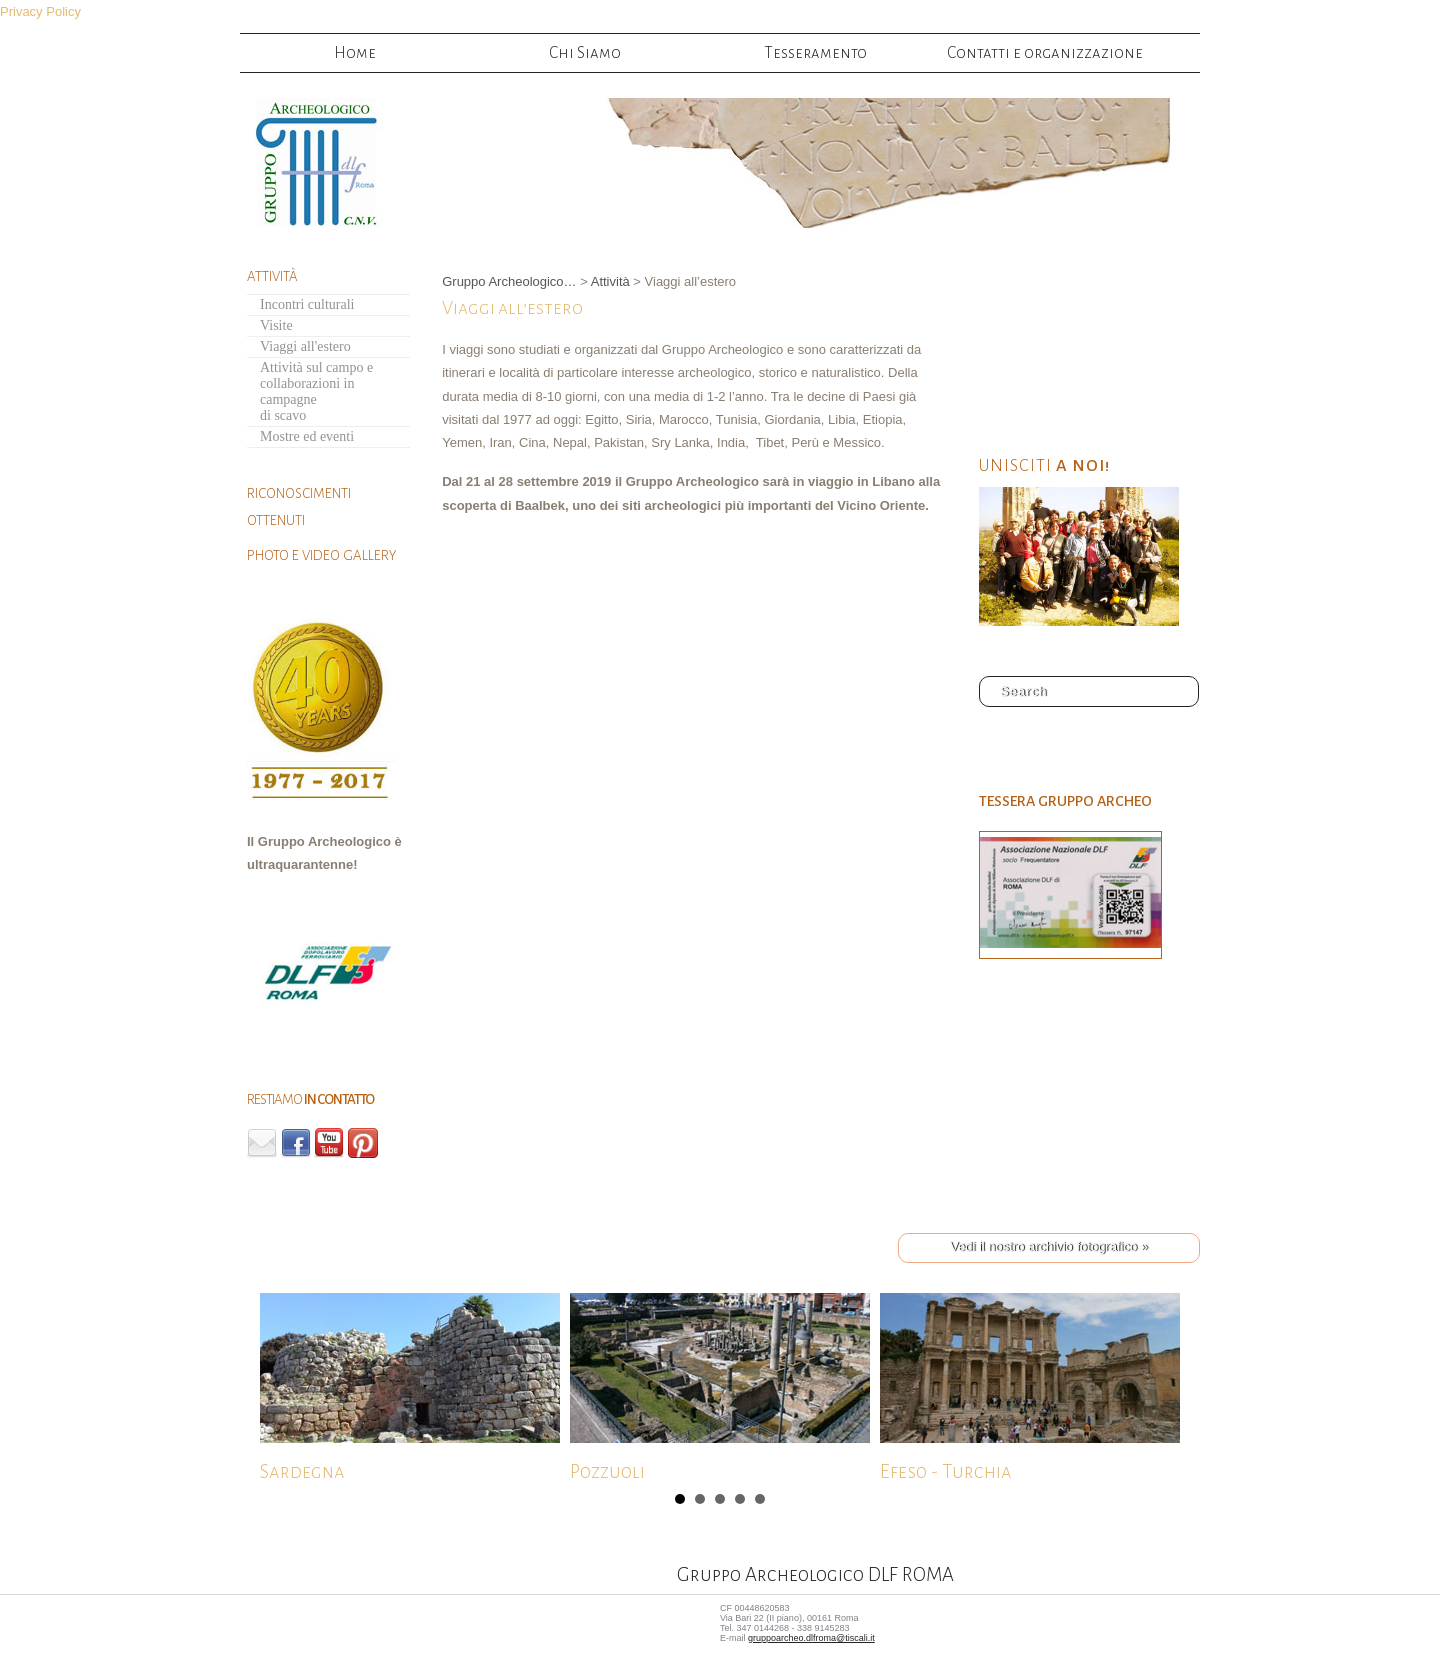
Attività (610, 281)
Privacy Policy (40, 11)
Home (355, 52)
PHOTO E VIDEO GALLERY (321, 555)
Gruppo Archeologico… (509, 281)
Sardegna (410, 1385)
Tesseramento (815, 52)
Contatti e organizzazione (1045, 52)
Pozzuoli (720, 1385)
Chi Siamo (585, 52)
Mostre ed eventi (307, 436)
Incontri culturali (307, 304)
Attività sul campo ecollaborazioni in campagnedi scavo (316, 391)
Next (276, 1390)
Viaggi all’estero (512, 308)
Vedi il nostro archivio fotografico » (1049, 1246)
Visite (276, 325)
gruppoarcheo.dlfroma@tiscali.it (811, 1638)
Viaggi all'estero (305, 346)
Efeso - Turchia (1030, 1385)
